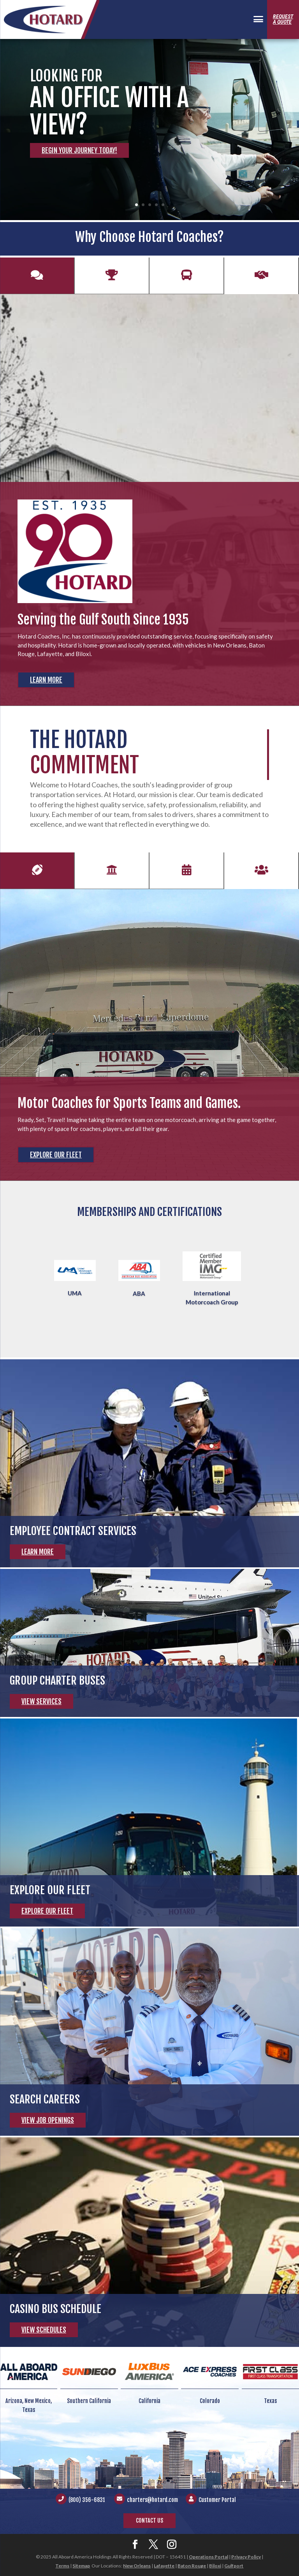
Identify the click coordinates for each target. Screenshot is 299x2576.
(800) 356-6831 (87, 2500)
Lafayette (164, 2566)
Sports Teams (37, 875)
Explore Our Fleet (56, 1154)
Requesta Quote (283, 19)
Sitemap (81, 2566)
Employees (261, 875)
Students (112, 875)
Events (186, 875)
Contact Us (149, 2520)
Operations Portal (208, 2557)
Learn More (46, 680)
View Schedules (43, 2329)
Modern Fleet (186, 280)
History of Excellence (37, 280)
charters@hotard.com (152, 2500)
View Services (41, 1701)
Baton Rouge (192, 2566)
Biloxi (215, 2566)
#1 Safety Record (112, 280)
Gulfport (233, 2566)
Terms (62, 2566)
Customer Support (261, 280)
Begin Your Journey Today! (79, 150)
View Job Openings (47, 2120)
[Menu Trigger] (258, 20)
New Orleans (137, 2566)
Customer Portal (217, 2500)
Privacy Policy (246, 2557)
